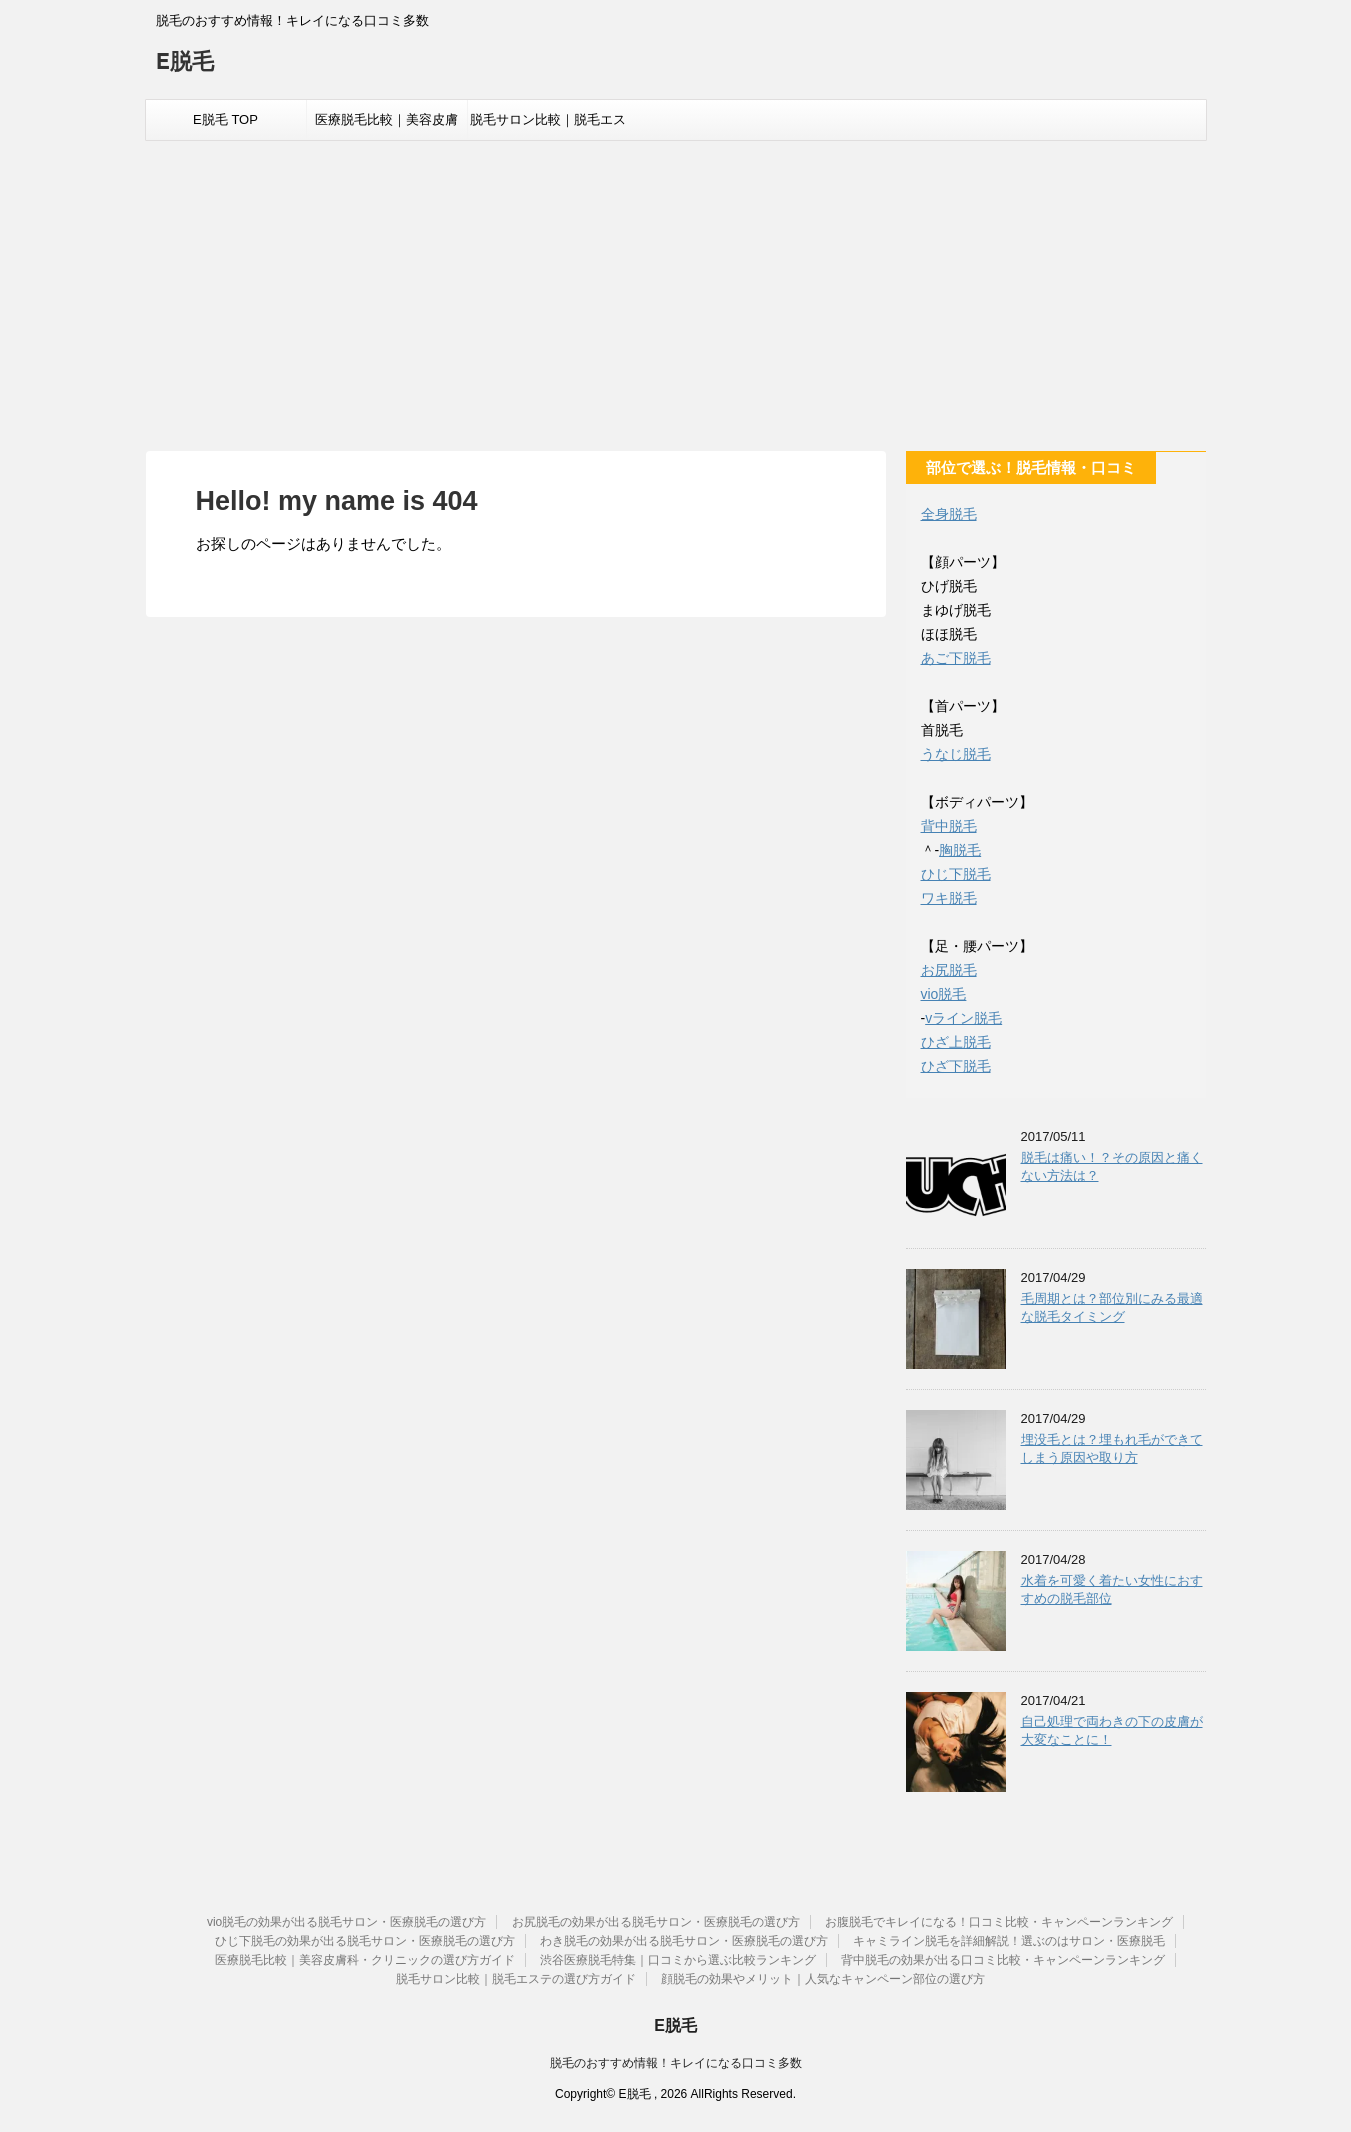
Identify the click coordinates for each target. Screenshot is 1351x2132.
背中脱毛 (949, 826)
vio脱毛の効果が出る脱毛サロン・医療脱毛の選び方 (346, 1922)
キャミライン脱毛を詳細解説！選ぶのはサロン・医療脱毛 (1009, 1941)
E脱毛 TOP (225, 119)
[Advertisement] (676, 291)
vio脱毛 (944, 994)
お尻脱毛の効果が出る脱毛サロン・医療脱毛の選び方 (656, 1922)
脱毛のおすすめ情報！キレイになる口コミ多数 (676, 2063)
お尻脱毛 (949, 970)
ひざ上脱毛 (956, 1042)
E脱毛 (185, 63)
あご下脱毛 (956, 658)
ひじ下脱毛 (956, 874)
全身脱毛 (949, 514)
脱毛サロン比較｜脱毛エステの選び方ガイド (548, 126)
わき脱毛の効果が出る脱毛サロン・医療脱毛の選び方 (684, 1941)
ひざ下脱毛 (956, 1066)
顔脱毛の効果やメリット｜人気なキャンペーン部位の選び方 (823, 1979)
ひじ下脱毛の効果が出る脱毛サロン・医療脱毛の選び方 (365, 1941)
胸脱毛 (960, 850)
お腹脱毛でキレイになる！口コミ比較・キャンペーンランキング (999, 1922)
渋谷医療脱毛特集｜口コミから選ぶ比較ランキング (678, 1960)
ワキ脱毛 (949, 898)
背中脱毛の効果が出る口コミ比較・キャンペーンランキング (1003, 1960)
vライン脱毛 (963, 1018)
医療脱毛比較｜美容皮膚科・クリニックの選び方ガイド (387, 126)
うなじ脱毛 (956, 754)
